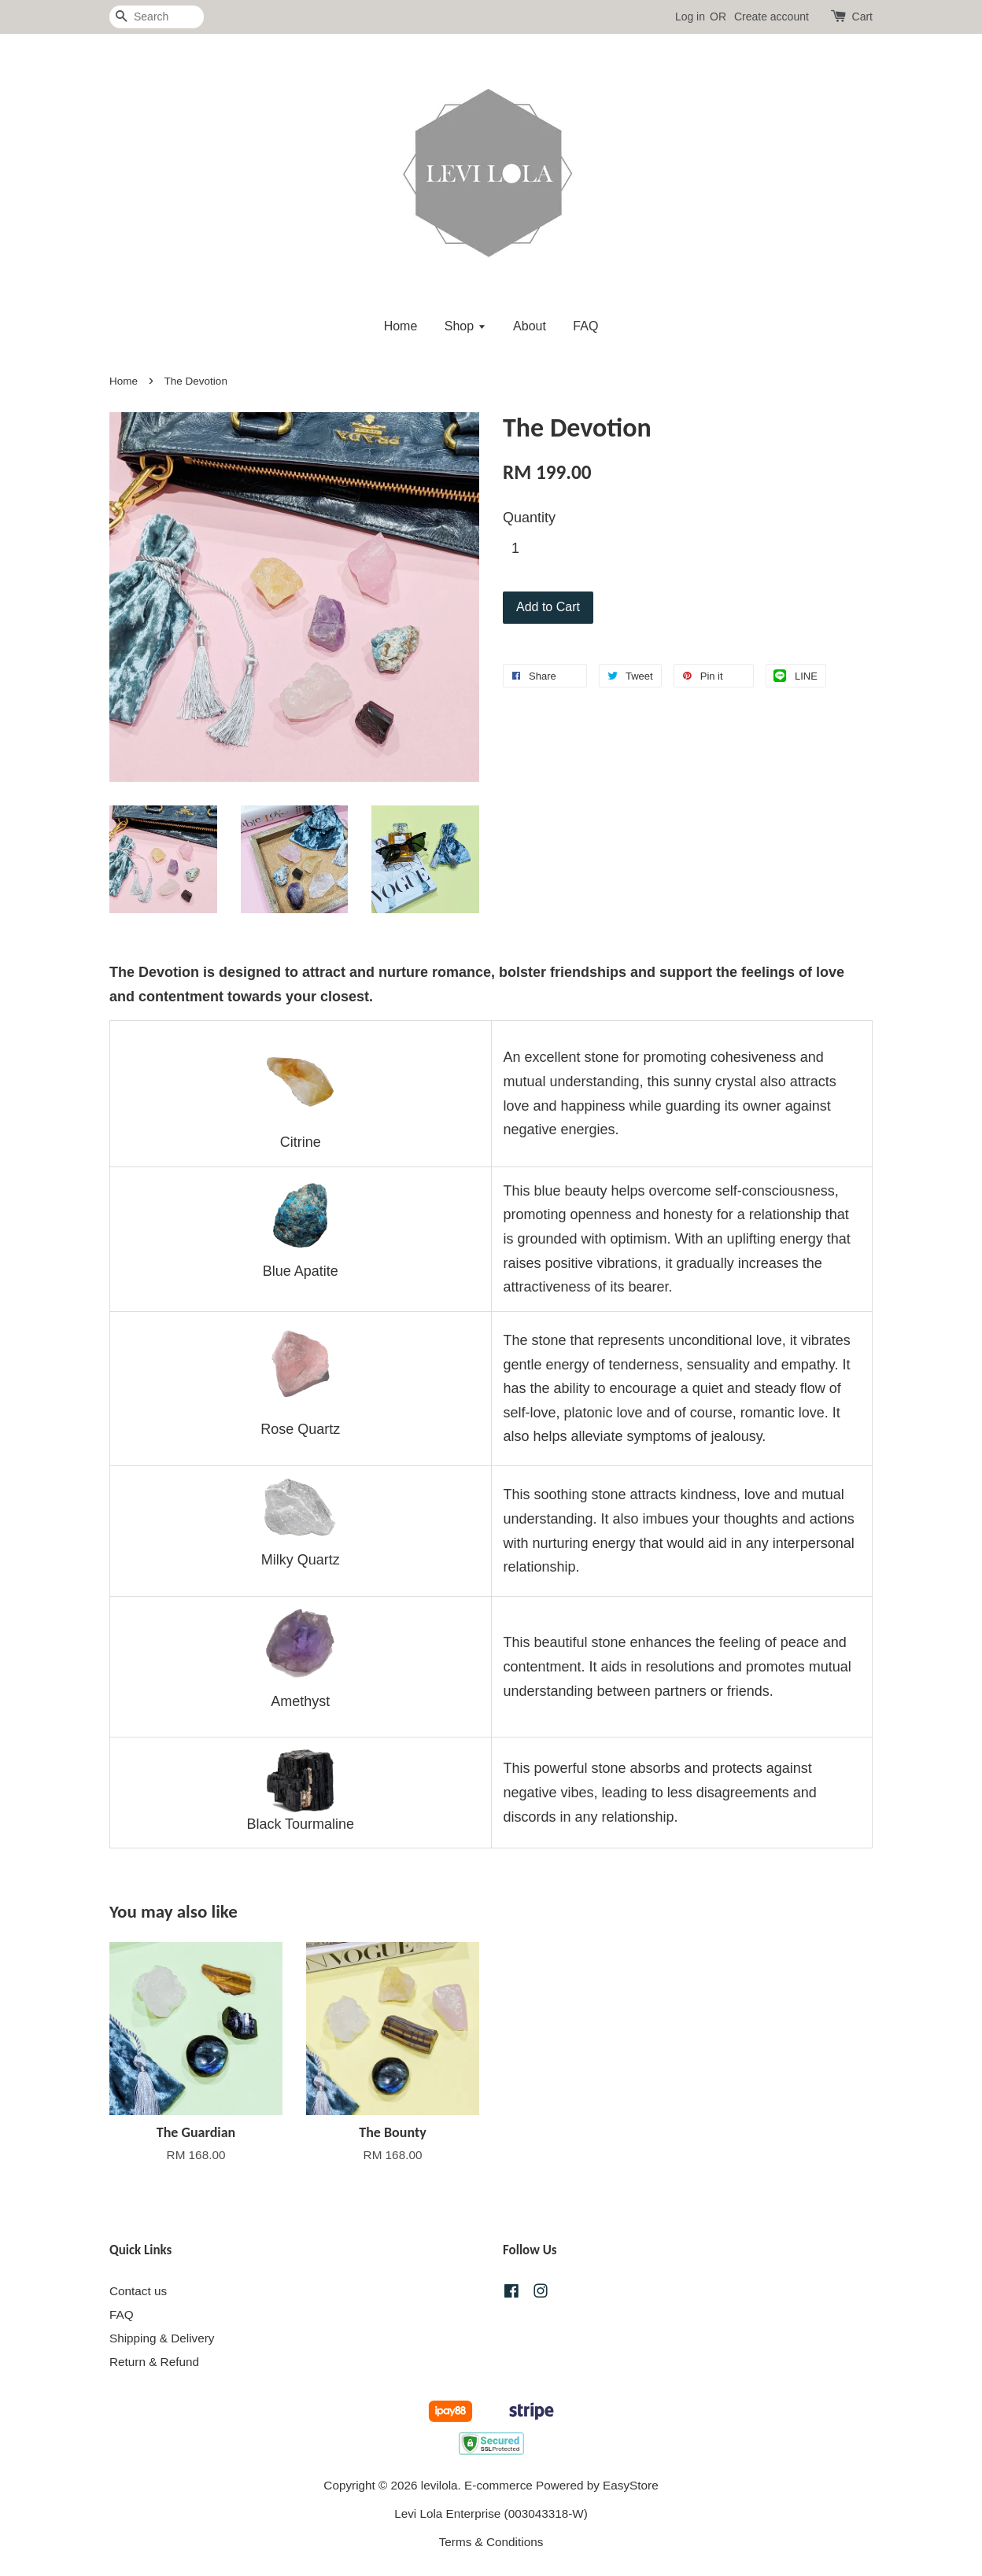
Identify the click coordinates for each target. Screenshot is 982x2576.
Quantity (529, 517)
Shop (465, 326)
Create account (771, 16)
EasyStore (631, 2485)
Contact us (138, 2291)
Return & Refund (154, 2361)
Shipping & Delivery (162, 2338)
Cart (862, 16)
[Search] (156, 17)
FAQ (585, 326)
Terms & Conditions (491, 2541)
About (529, 326)
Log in (690, 16)
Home (401, 326)
